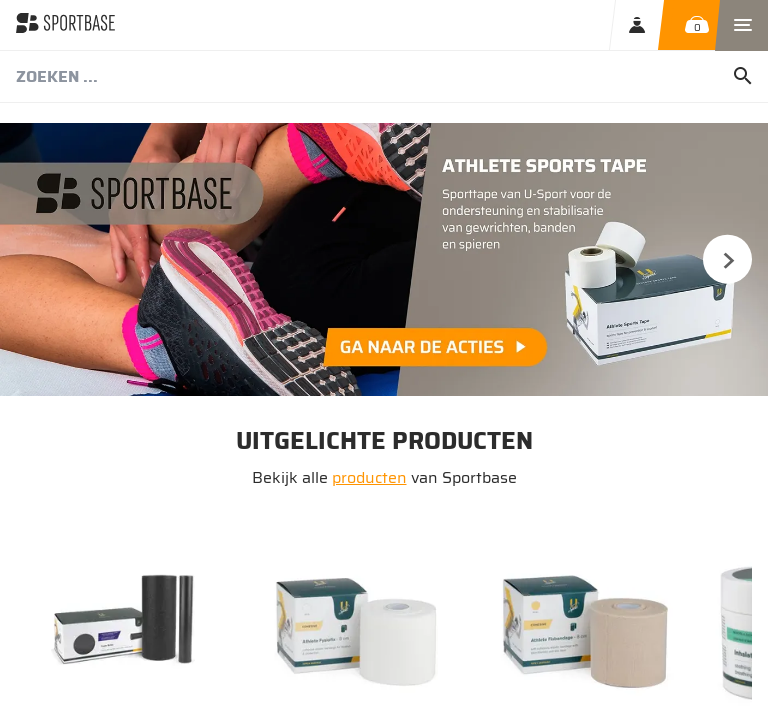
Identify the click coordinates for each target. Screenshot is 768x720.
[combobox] (384, 77)
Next (727, 259)
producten (369, 477)
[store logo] (65, 25)
